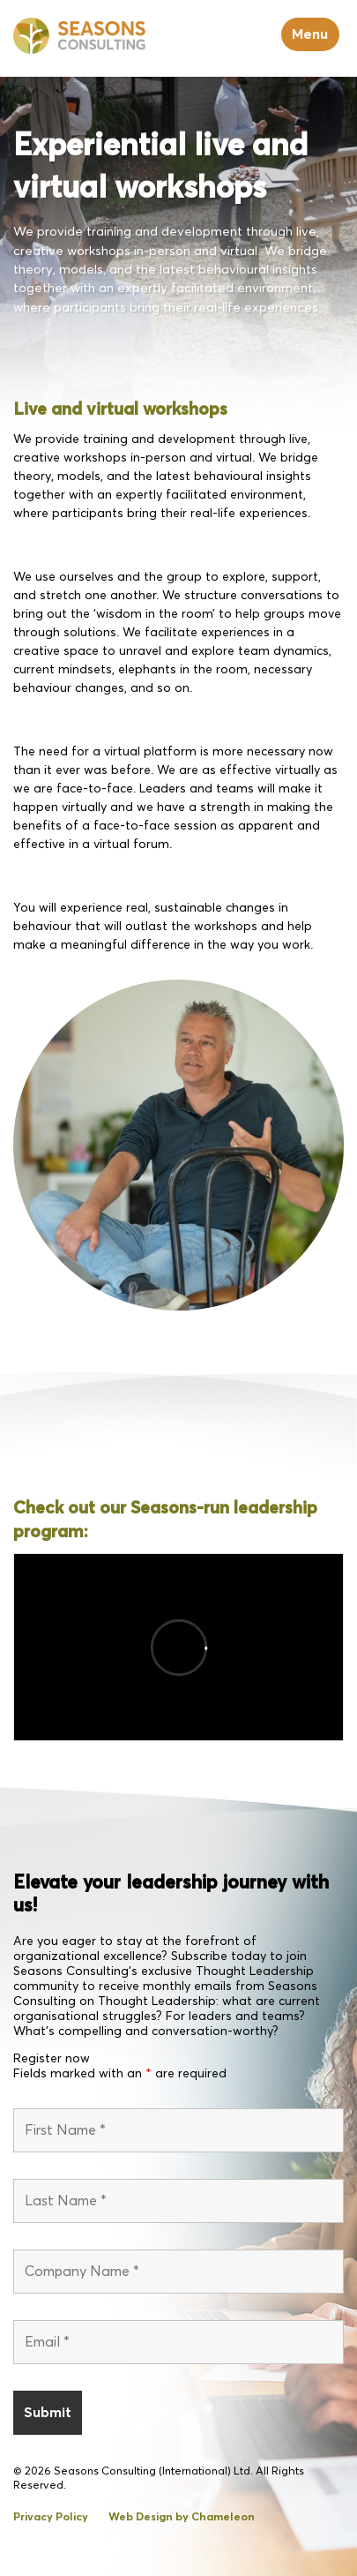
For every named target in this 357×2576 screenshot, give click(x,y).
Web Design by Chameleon (181, 2517)
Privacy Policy (50, 2517)
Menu (310, 34)
